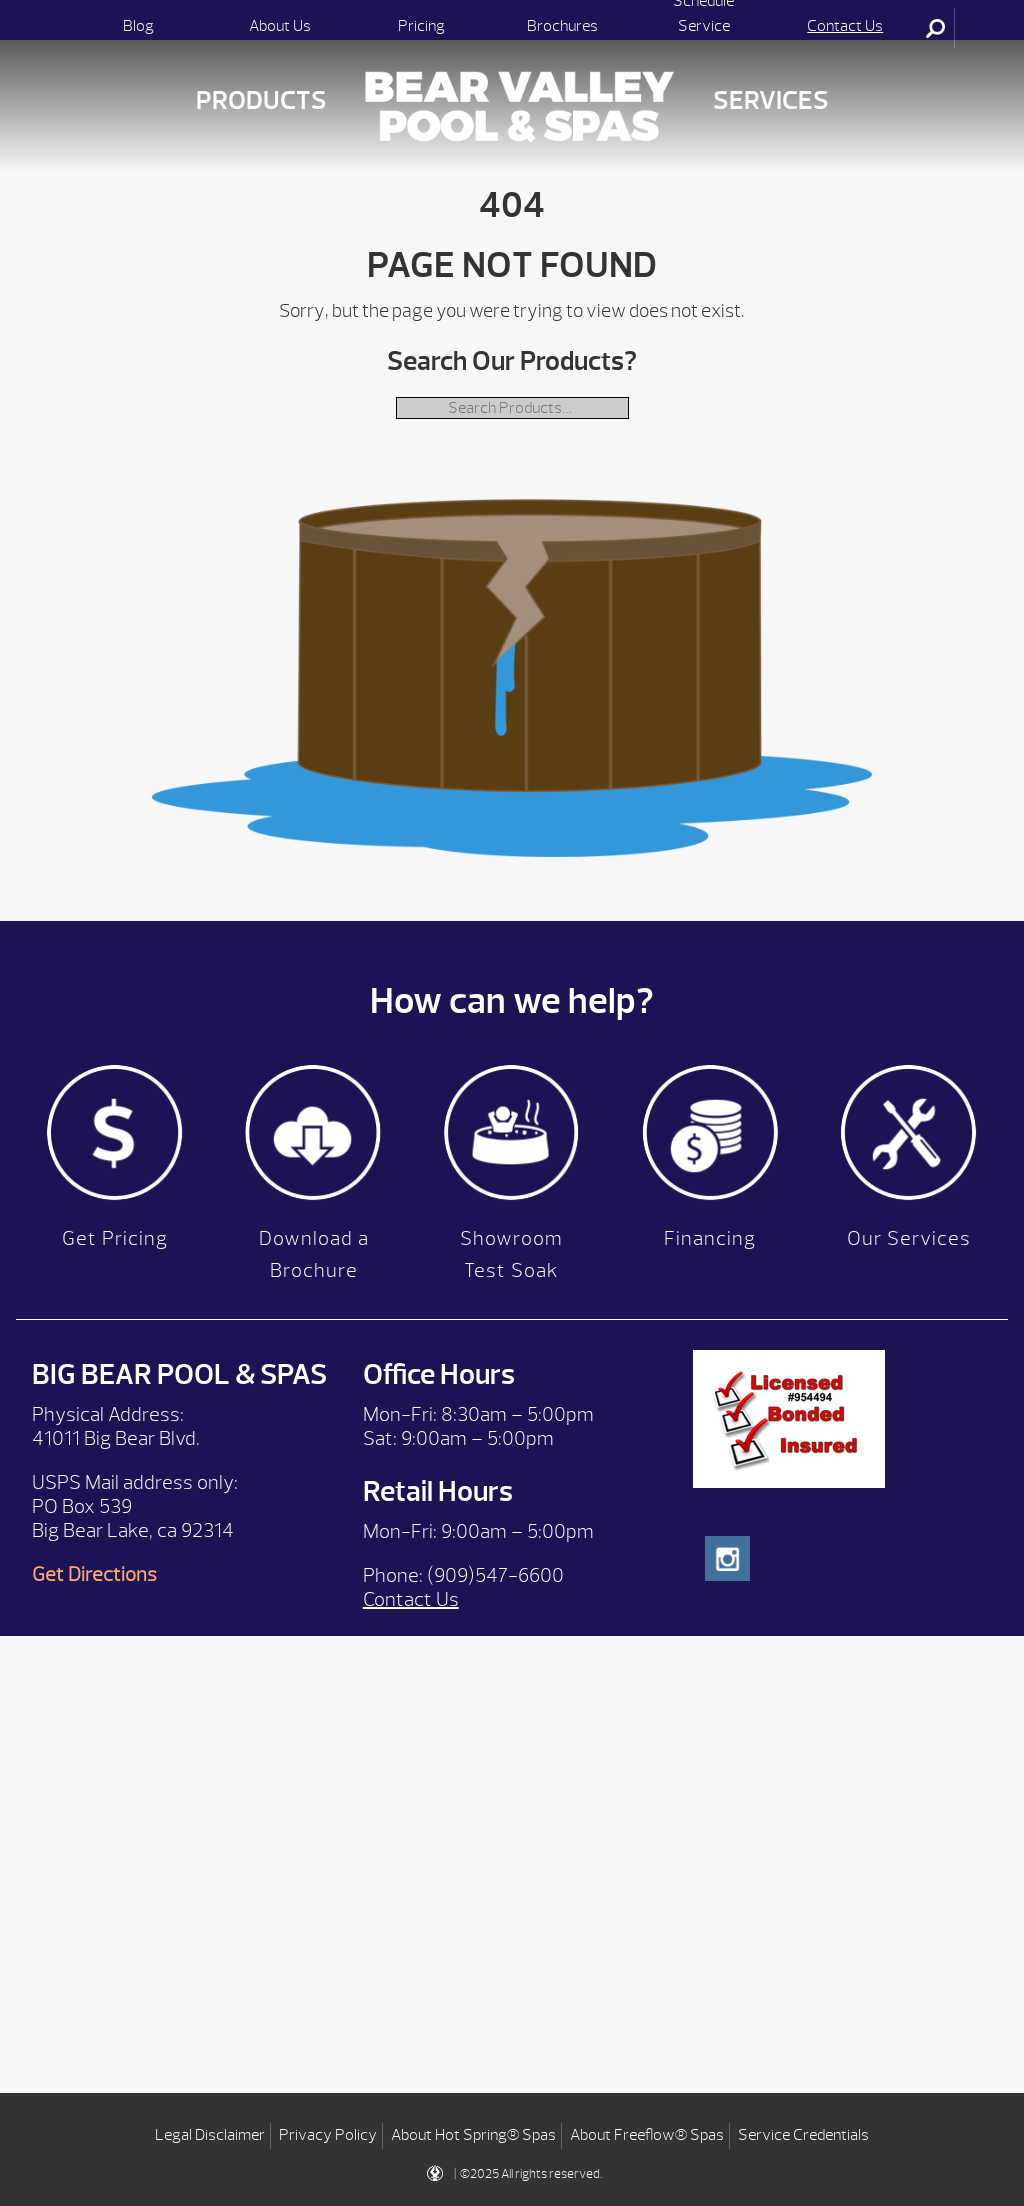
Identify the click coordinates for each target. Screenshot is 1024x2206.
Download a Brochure (314, 1254)
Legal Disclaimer (210, 2135)
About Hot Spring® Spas (473, 2135)
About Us (280, 26)
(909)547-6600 (495, 1575)
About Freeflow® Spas (647, 2135)
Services (771, 100)
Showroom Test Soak (511, 1254)
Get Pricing (115, 1238)
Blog (138, 26)
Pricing (421, 26)
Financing (710, 1238)
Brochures (562, 26)
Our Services (909, 1238)
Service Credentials (803, 2135)
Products (261, 100)
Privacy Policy (328, 2135)
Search (936, 28)
